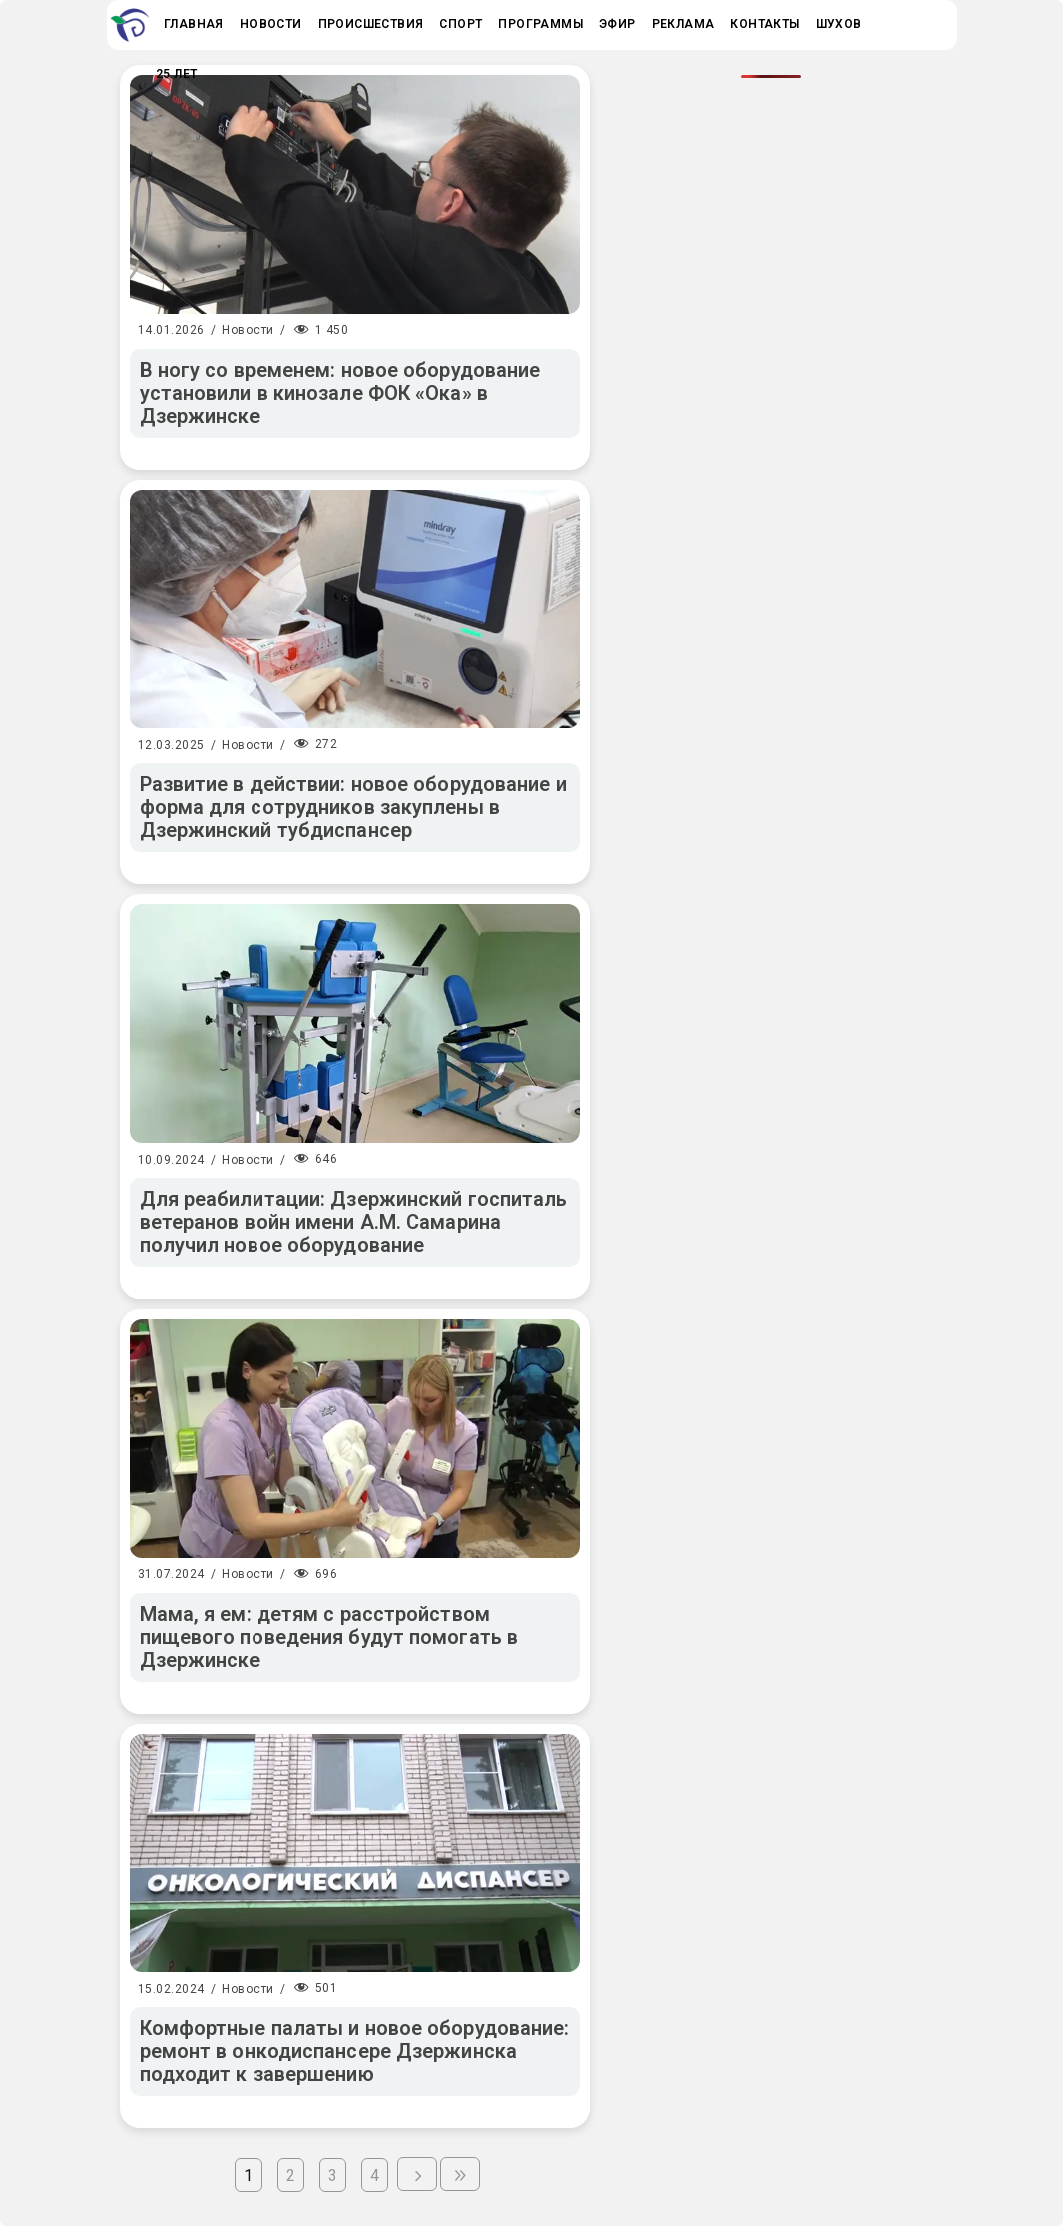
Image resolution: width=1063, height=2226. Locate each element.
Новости (248, 330)
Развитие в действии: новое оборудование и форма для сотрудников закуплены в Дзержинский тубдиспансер (353, 807)
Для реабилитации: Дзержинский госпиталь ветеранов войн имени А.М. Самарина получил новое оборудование (354, 1222)
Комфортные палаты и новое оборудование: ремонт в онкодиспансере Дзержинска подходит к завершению (355, 2051)
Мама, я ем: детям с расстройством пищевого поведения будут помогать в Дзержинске (329, 1637)
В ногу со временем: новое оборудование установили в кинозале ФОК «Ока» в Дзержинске (340, 393)
